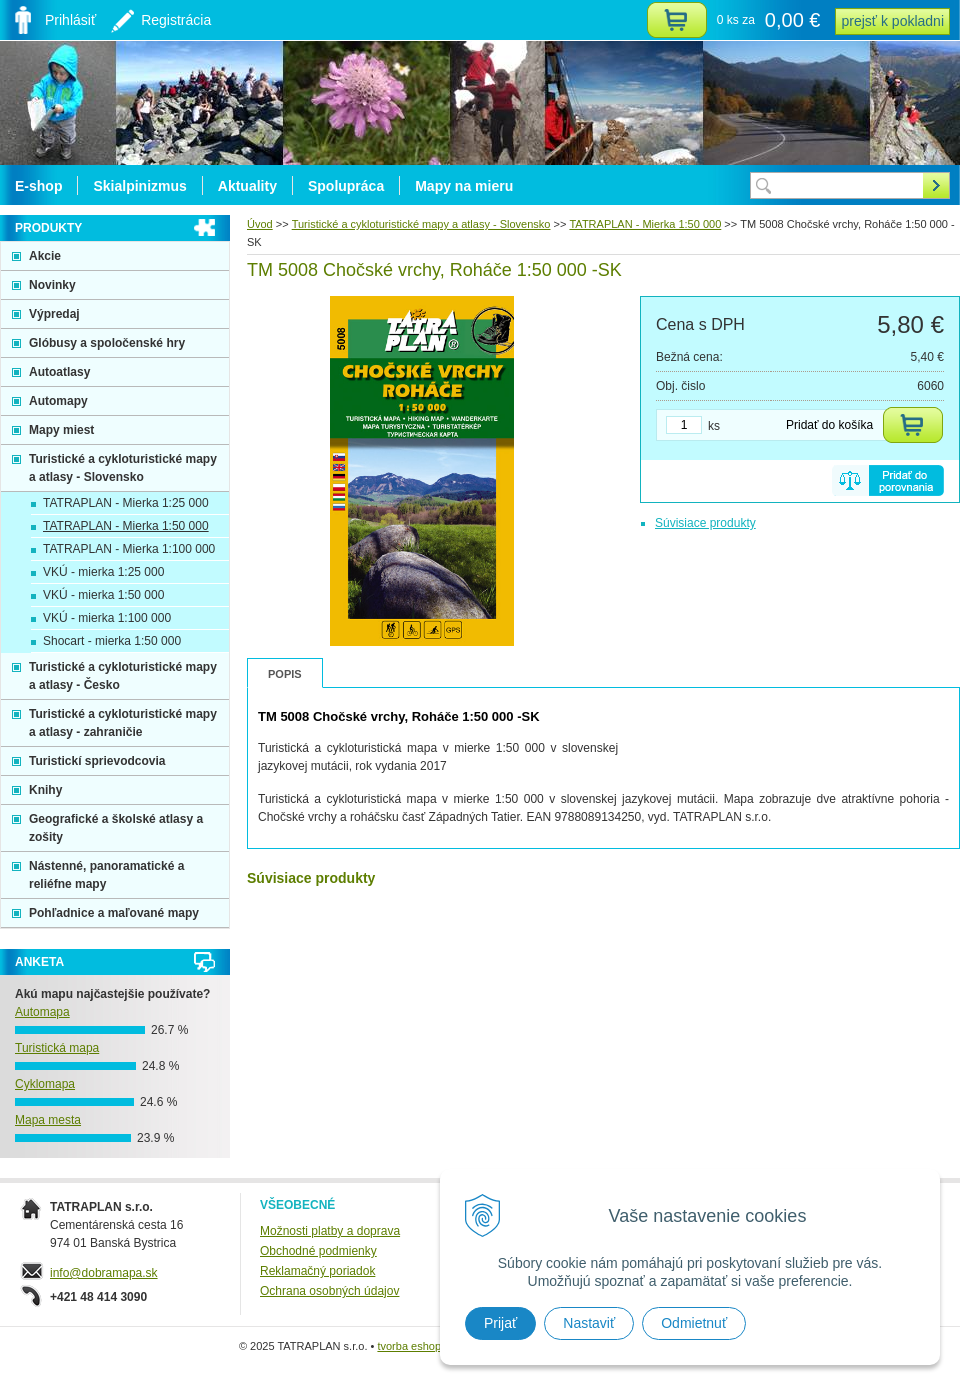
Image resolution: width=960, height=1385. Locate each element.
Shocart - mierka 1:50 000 (112, 641)
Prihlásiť (70, 20)
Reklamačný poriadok (317, 1271)
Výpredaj (54, 314)
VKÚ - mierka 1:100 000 (107, 618)
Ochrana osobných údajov (329, 1291)
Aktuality (247, 186)
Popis (285, 674)
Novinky (52, 285)
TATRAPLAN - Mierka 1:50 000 (126, 526)
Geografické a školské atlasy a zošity (116, 828)
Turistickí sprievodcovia (97, 761)
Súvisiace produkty (705, 523)
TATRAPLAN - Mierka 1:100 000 (129, 549)
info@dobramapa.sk (104, 1273)
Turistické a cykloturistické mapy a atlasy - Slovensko (123, 468)
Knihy (45, 790)
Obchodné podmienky (318, 1251)
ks (714, 426)
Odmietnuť (694, 1323)
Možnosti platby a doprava (330, 1231)
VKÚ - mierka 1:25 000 (103, 572)
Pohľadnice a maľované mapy (114, 913)
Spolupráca (346, 186)
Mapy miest (61, 430)
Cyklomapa (45, 1084)
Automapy (58, 401)
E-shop (38, 186)
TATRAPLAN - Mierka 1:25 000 (126, 503)
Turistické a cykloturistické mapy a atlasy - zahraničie (123, 723)
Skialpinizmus (139, 186)
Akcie (45, 256)
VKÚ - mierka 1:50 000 (103, 595)
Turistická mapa (57, 1048)
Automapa (42, 1012)
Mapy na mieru (464, 186)
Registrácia (176, 20)
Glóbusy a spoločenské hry (107, 343)
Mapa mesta (48, 1120)
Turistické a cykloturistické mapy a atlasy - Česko (123, 676)
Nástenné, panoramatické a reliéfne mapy (106, 875)
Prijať (500, 1323)
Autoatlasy (59, 372)
